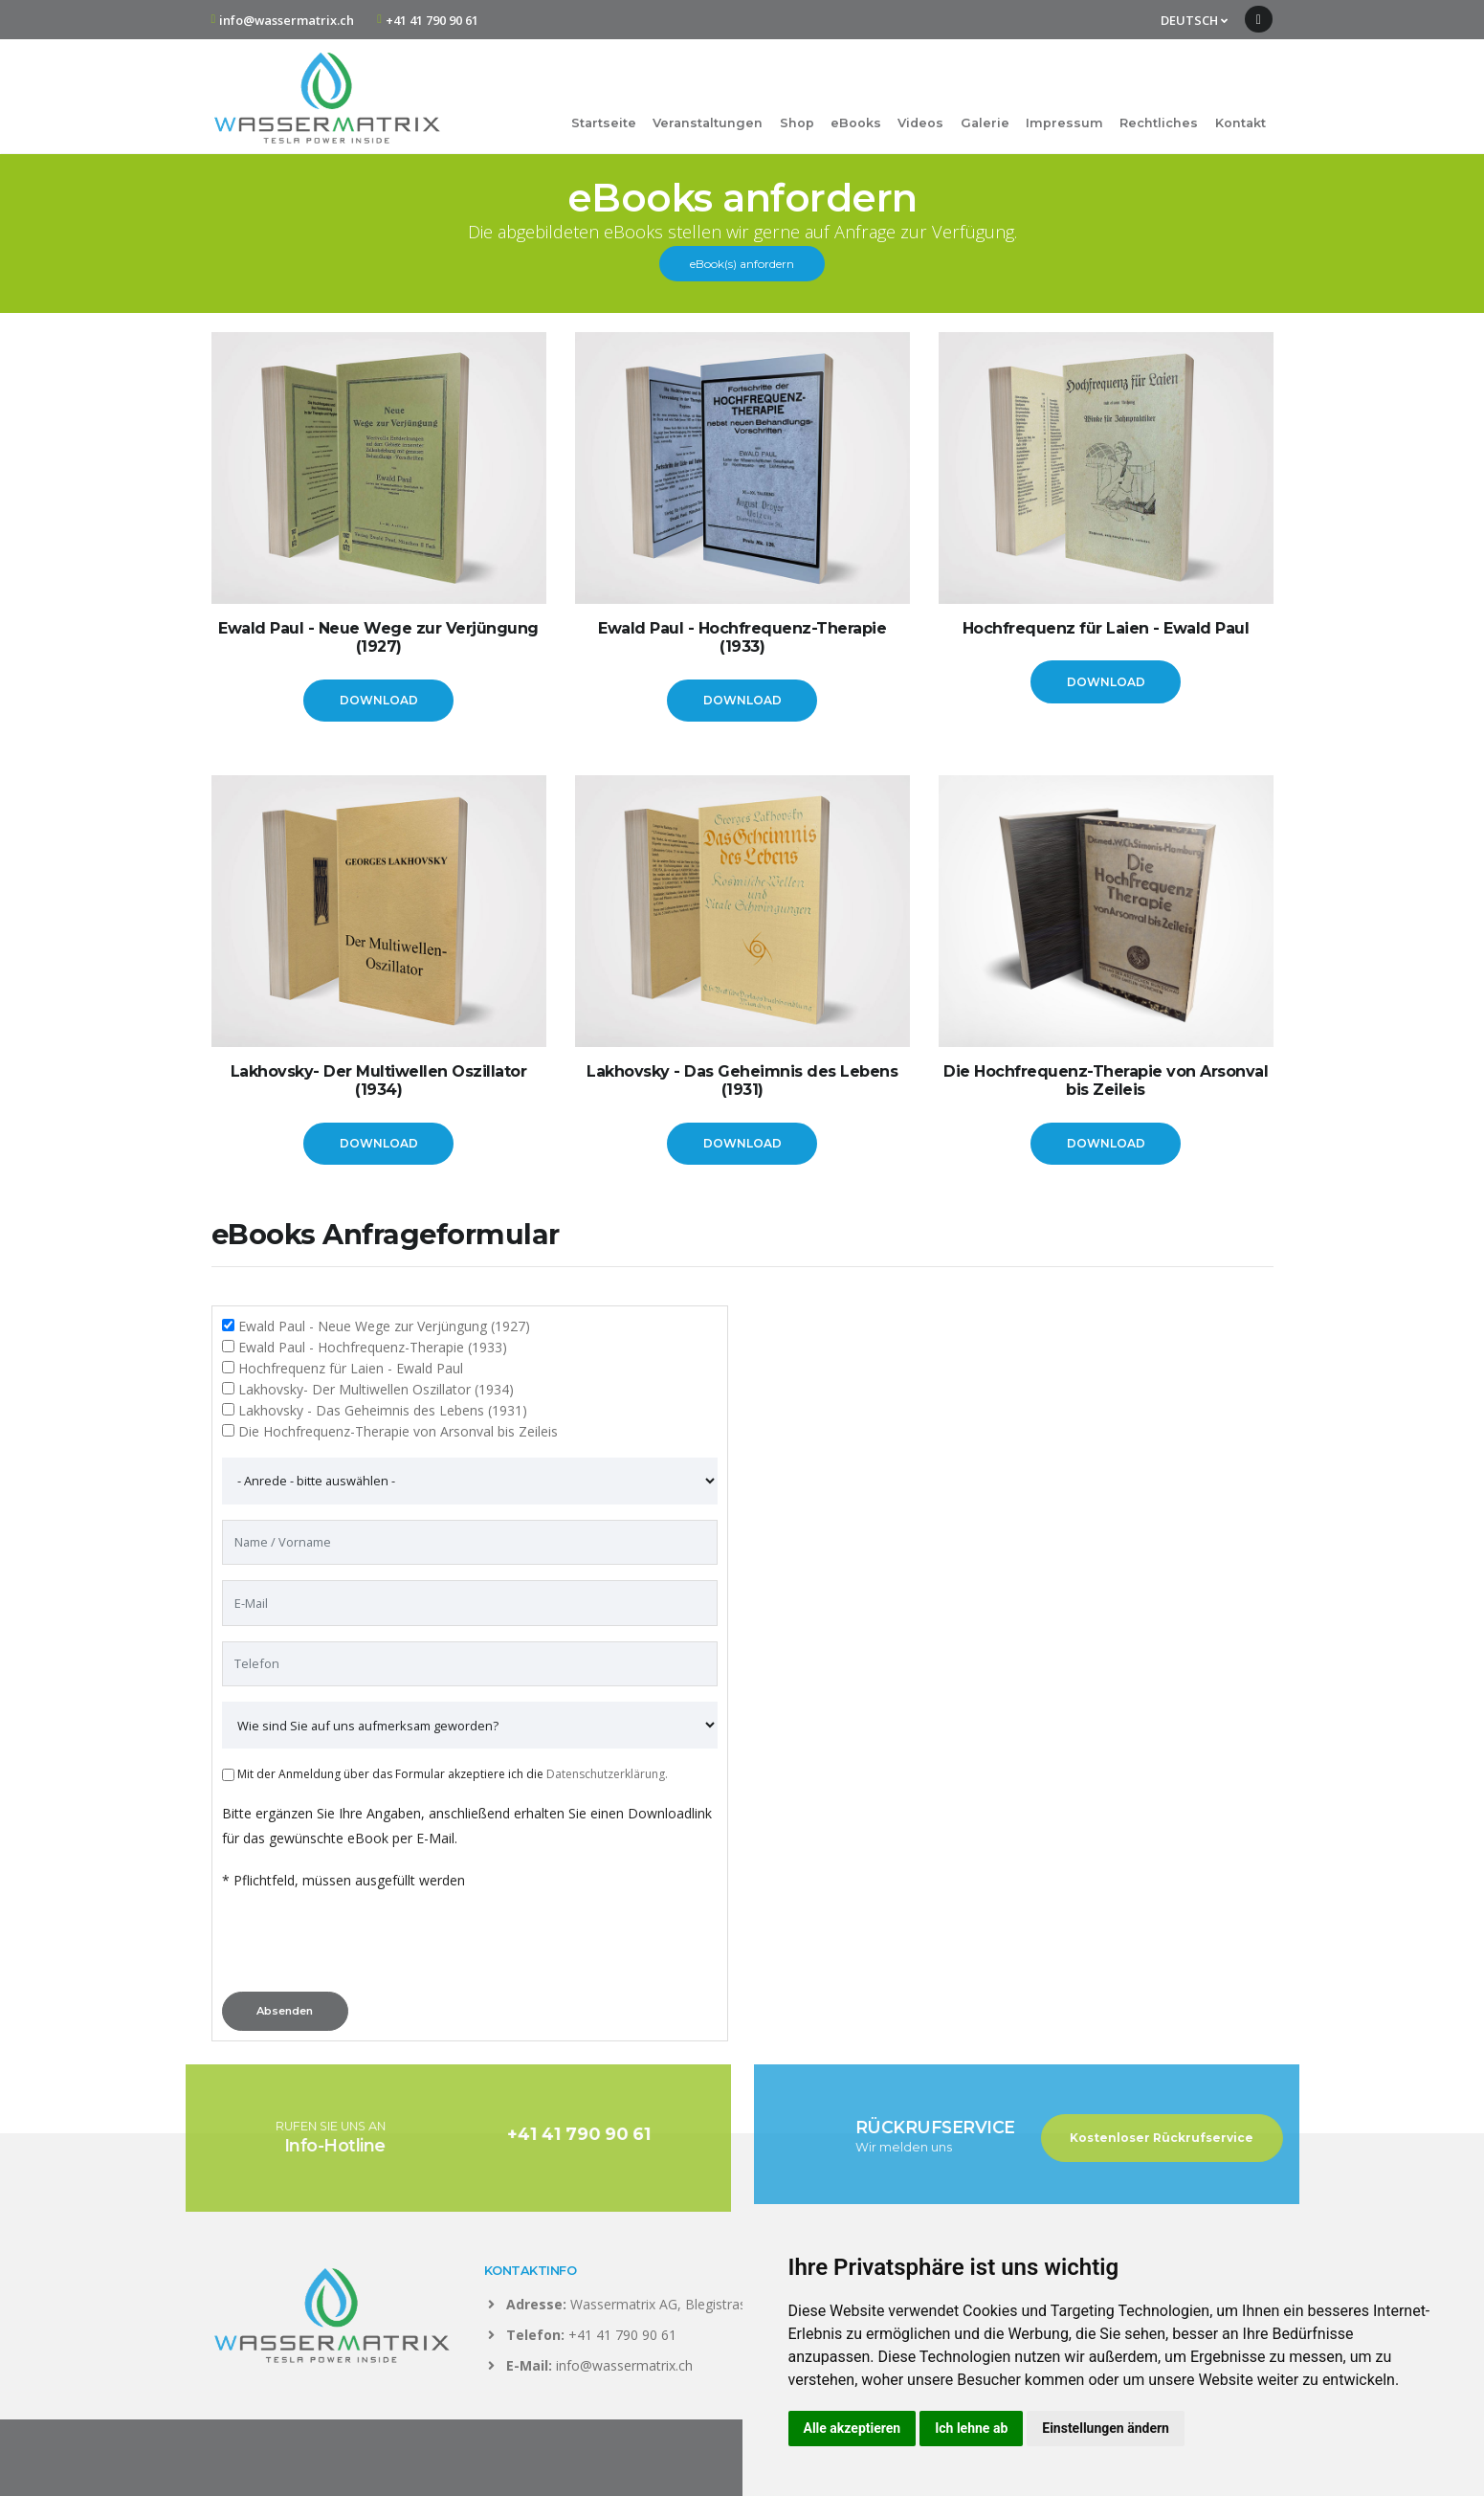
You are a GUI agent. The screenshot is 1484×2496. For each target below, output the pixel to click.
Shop (797, 123)
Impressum (1064, 123)
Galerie (985, 123)
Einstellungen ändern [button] (1105, 2428)
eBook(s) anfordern (742, 263)
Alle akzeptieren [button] (852, 2428)
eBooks (856, 123)
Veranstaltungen (708, 123)
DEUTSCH (1194, 20)
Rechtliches (1158, 123)
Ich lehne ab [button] (971, 2428)
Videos (920, 123)
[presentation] (367, 1946)
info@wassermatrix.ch (286, 20)
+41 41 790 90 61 (432, 20)
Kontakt (1240, 123)
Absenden (284, 2010)
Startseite (603, 123)
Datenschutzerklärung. (607, 1774)
